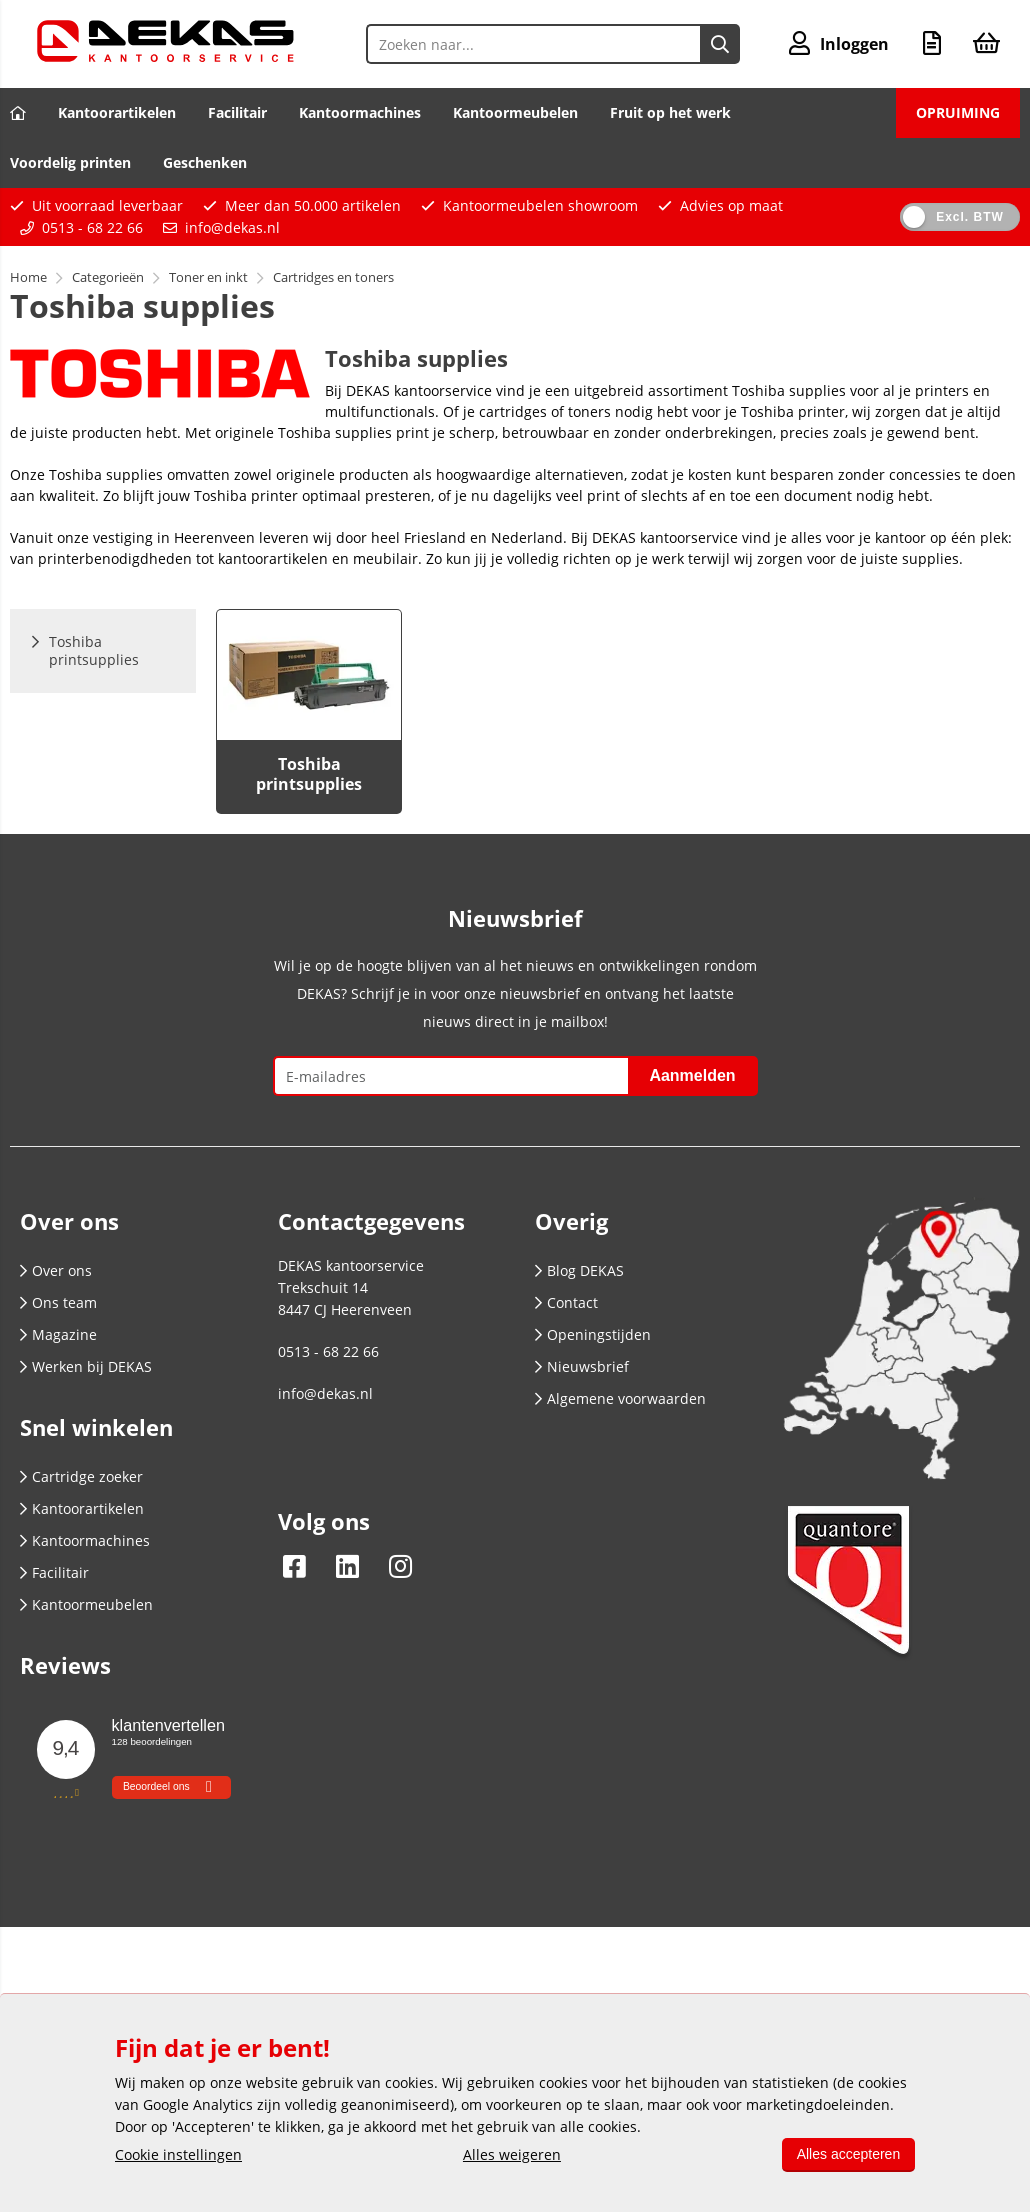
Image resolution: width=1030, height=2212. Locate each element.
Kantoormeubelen (515, 112)
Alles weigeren (511, 2154)
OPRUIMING (958, 112)
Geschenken (205, 162)
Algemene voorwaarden (620, 1398)
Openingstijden (593, 1334)
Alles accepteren (847, 2154)
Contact (566, 1302)
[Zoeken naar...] (720, 44)
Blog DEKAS (579, 1270)
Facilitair (237, 112)
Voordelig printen (70, 162)
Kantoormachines (360, 112)
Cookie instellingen (178, 2154)
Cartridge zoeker (81, 1476)
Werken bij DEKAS (86, 1366)
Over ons (56, 1270)
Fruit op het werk (670, 112)
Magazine (58, 1334)
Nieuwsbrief (582, 1366)
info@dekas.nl (232, 227)
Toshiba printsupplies (309, 774)
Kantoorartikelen (117, 112)
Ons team (58, 1302)
